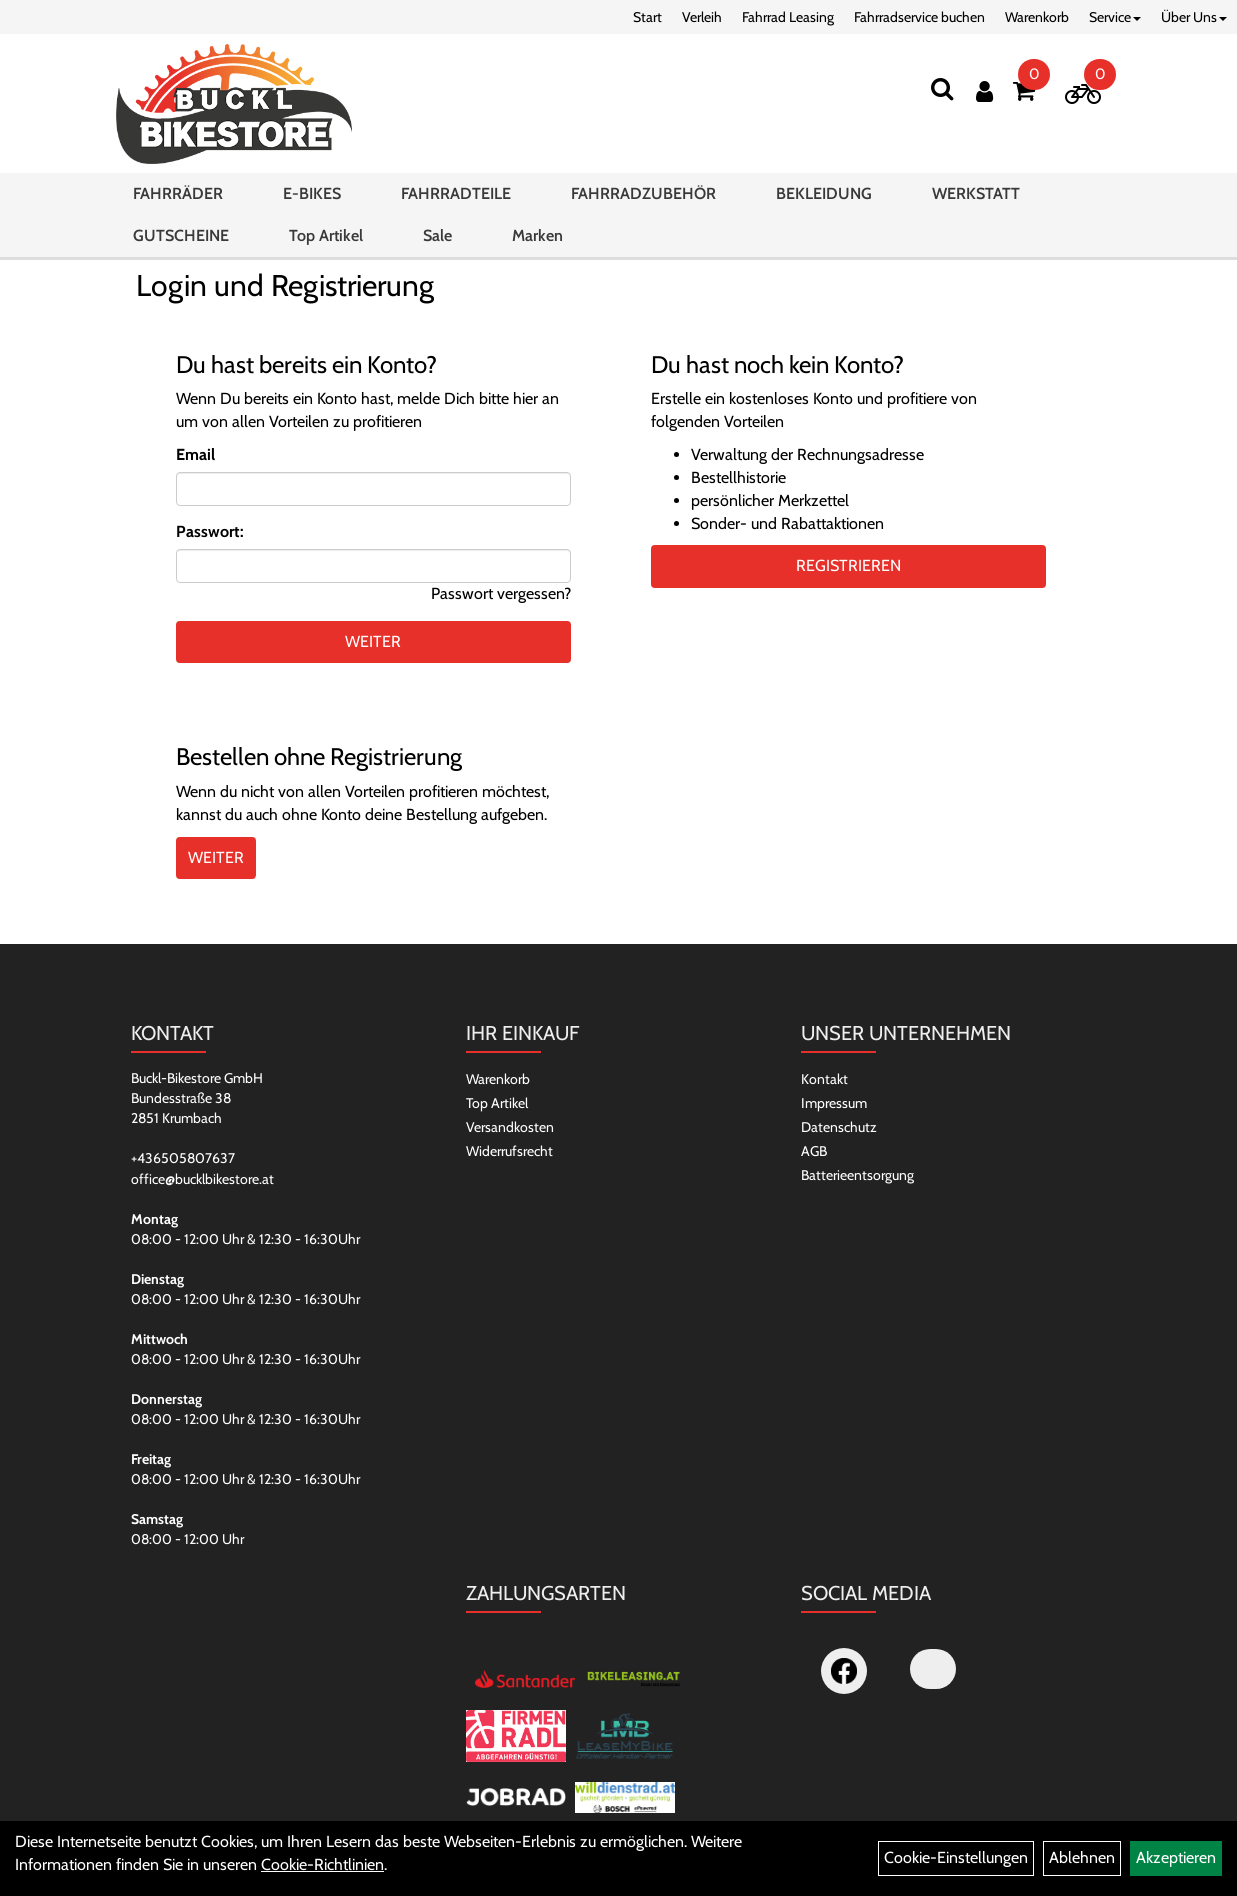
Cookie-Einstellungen (956, 1857)
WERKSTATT (976, 193)
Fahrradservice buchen (919, 17)
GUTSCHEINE (181, 235)
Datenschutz (839, 1127)
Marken (537, 235)
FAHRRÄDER (178, 193)
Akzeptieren (1176, 1857)
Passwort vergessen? (501, 593)
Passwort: (210, 531)
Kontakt (824, 1079)
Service (1115, 17)
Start (647, 17)
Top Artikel (326, 235)
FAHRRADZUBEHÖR (643, 193)
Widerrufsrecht (509, 1151)
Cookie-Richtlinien (322, 1864)
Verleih (702, 17)
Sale (437, 235)
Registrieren (848, 565)
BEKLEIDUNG (824, 193)
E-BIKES (312, 193)
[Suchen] (942, 88)
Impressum (834, 1103)
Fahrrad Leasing (788, 17)
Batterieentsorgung (857, 1175)
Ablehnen (1082, 1857)
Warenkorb (1037, 17)
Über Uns (1194, 17)
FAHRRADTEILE (456, 193)
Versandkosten (510, 1127)
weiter (373, 641)
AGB (814, 1151)
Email (195, 454)
